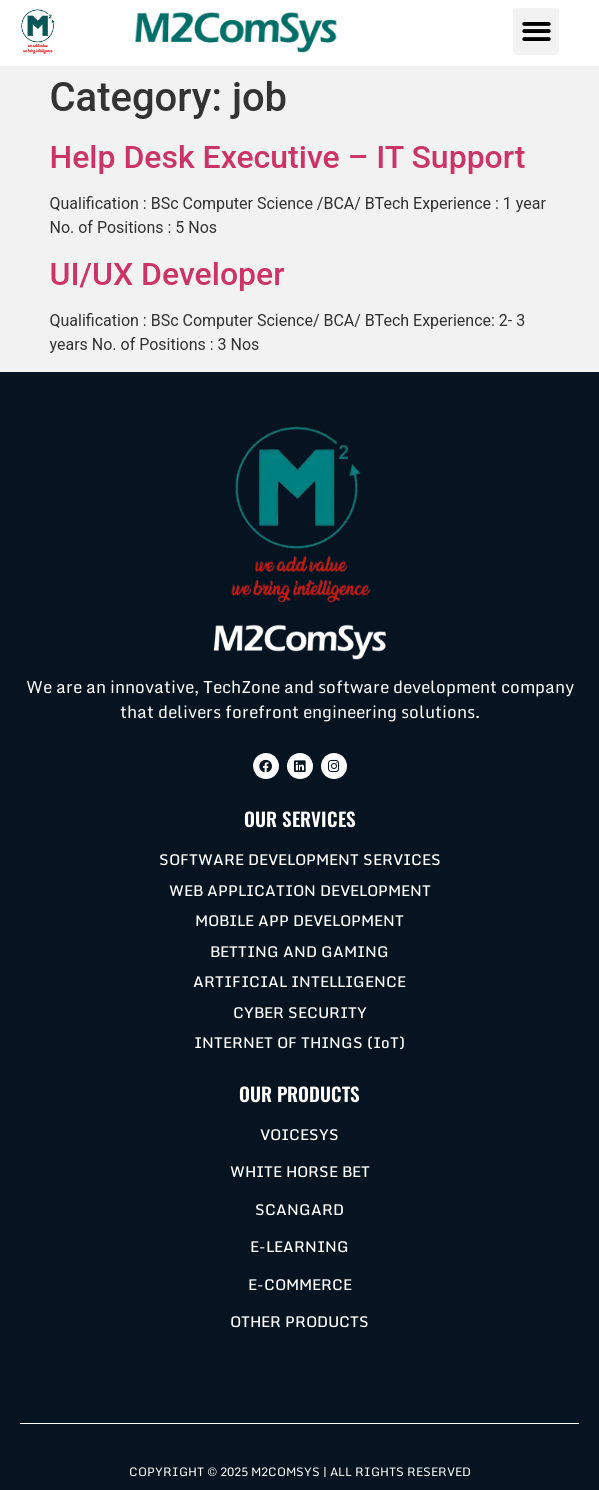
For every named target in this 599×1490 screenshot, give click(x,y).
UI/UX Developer (167, 274)
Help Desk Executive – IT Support (288, 157)
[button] (536, 31)
